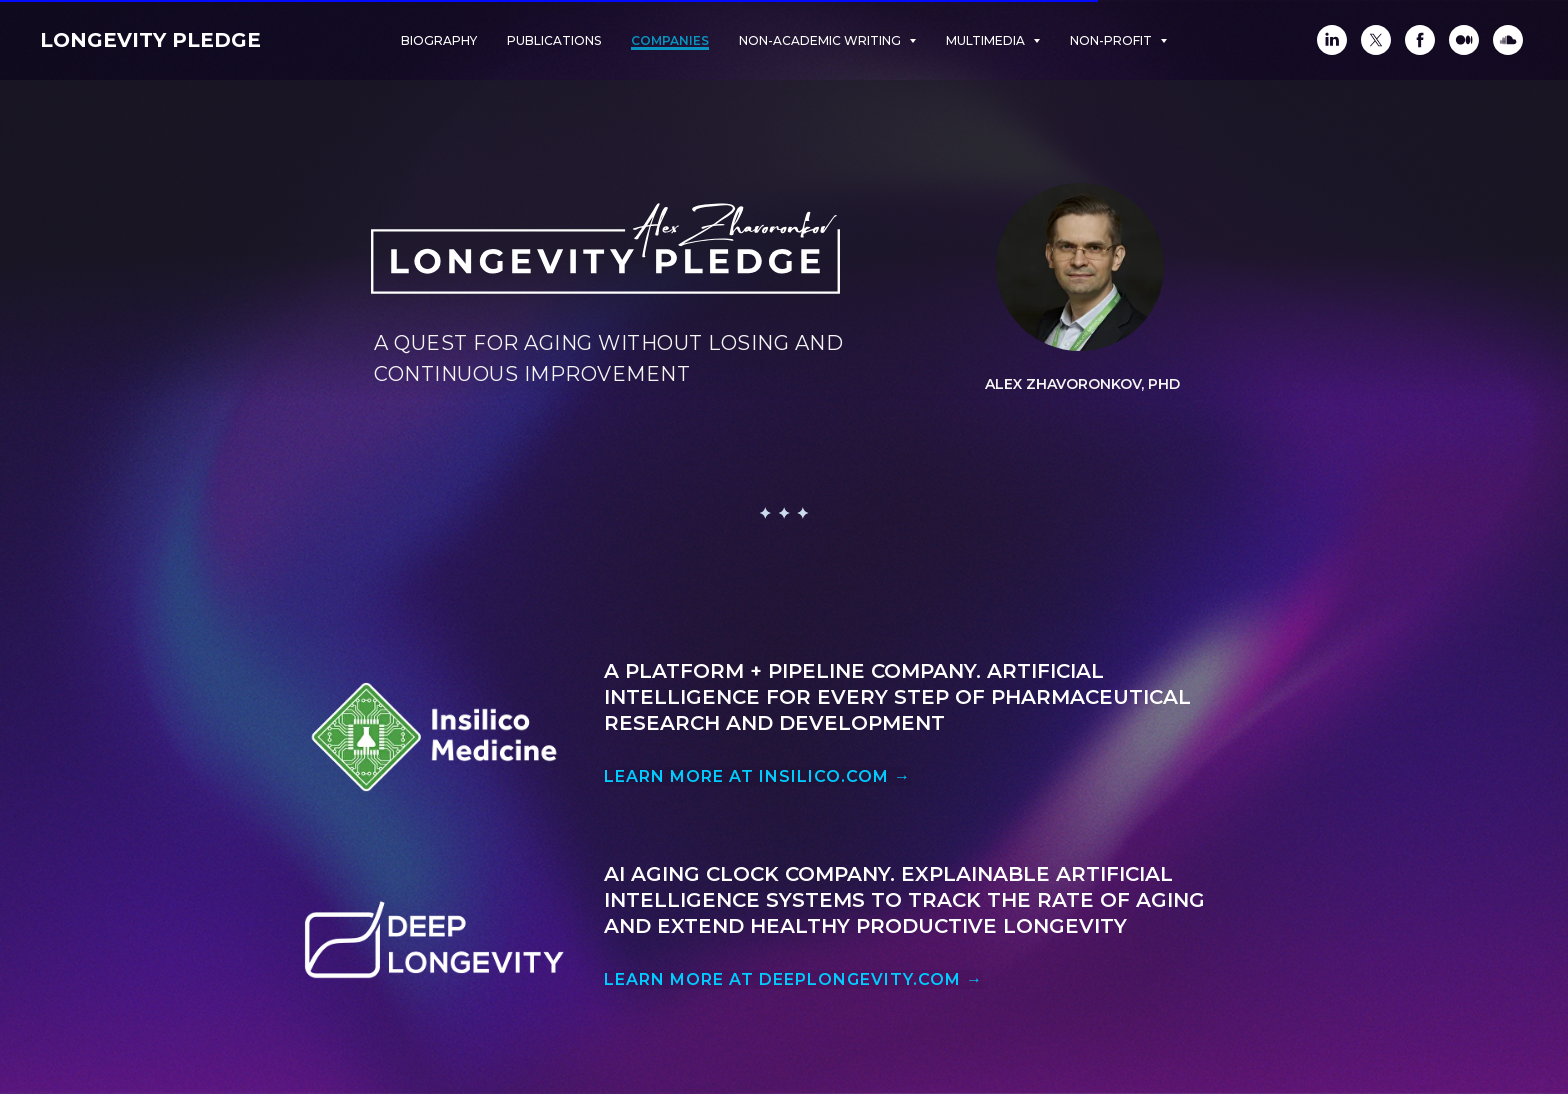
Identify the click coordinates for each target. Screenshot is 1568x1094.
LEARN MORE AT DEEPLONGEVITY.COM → (793, 979)
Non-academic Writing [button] (821, 40)
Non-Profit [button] (1112, 40)
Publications (554, 40)
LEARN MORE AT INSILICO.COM (757, 776)
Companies (670, 40)
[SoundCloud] (1508, 40)
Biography (439, 40)
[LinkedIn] (1332, 40)
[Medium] (1464, 40)
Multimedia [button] (987, 40)
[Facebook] (1420, 40)
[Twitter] (1376, 40)
